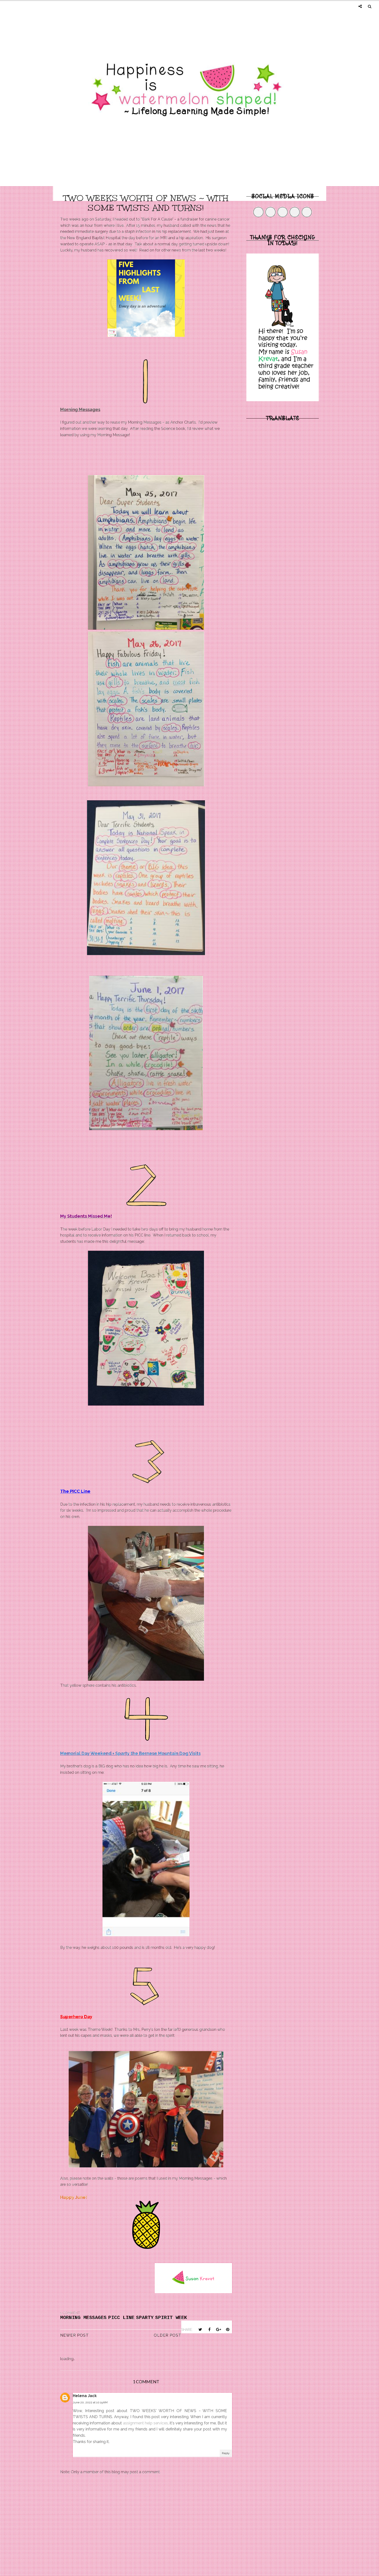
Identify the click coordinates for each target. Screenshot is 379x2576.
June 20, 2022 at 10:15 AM (90, 2402)
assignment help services (145, 2423)
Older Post (167, 2335)
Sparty (144, 2317)
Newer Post (74, 2335)
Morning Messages (83, 2317)
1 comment (70, 2313)
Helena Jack (85, 2395)
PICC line (121, 2317)
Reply (226, 2453)
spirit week (171, 2317)
